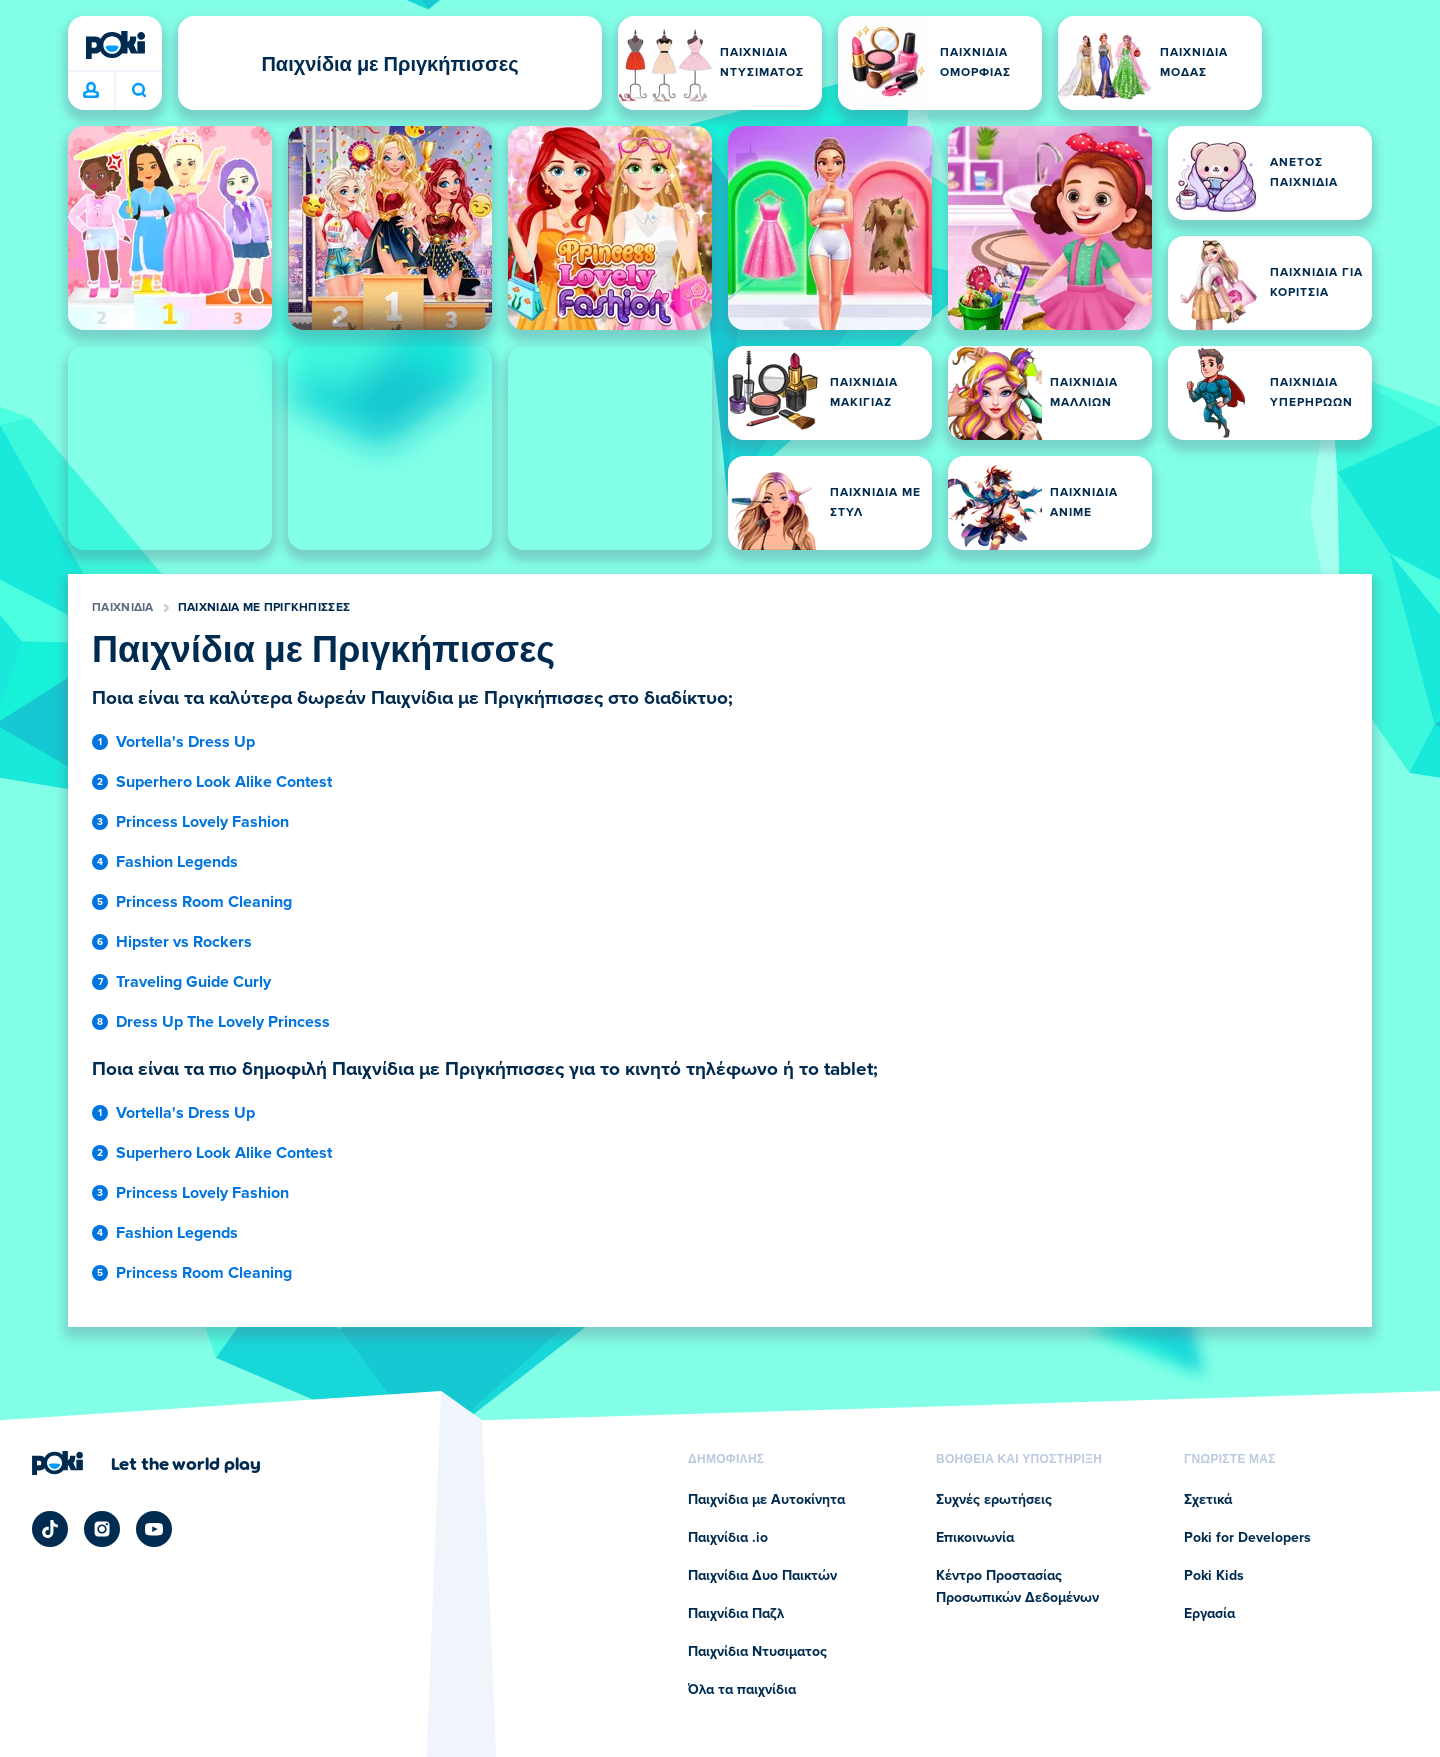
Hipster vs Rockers (184, 942)
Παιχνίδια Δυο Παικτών (762, 1576)
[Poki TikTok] (50, 1529)
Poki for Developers (1247, 1538)
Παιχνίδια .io (728, 1538)
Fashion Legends (177, 862)
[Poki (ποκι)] (115, 45)
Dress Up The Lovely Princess (223, 1022)
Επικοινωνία (975, 1538)
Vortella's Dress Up (185, 742)
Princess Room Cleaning (204, 902)
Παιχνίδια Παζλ (736, 1614)
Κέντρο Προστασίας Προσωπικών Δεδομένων (1017, 1587)
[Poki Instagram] (102, 1529)
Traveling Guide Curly (193, 982)
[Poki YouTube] (154, 1529)
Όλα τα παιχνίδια (742, 1690)
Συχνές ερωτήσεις (994, 1500)
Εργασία (1209, 1614)
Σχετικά (1208, 1500)
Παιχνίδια (123, 608)
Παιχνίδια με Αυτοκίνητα (766, 1500)
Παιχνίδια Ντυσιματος (757, 1652)
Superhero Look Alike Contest (224, 782)
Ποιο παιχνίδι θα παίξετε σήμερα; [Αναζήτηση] (139, 90)
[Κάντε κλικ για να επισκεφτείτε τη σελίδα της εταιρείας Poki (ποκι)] (146, 1463)
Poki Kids (1214, 1576)
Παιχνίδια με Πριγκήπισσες (264, 608)
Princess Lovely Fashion (202, 822)
